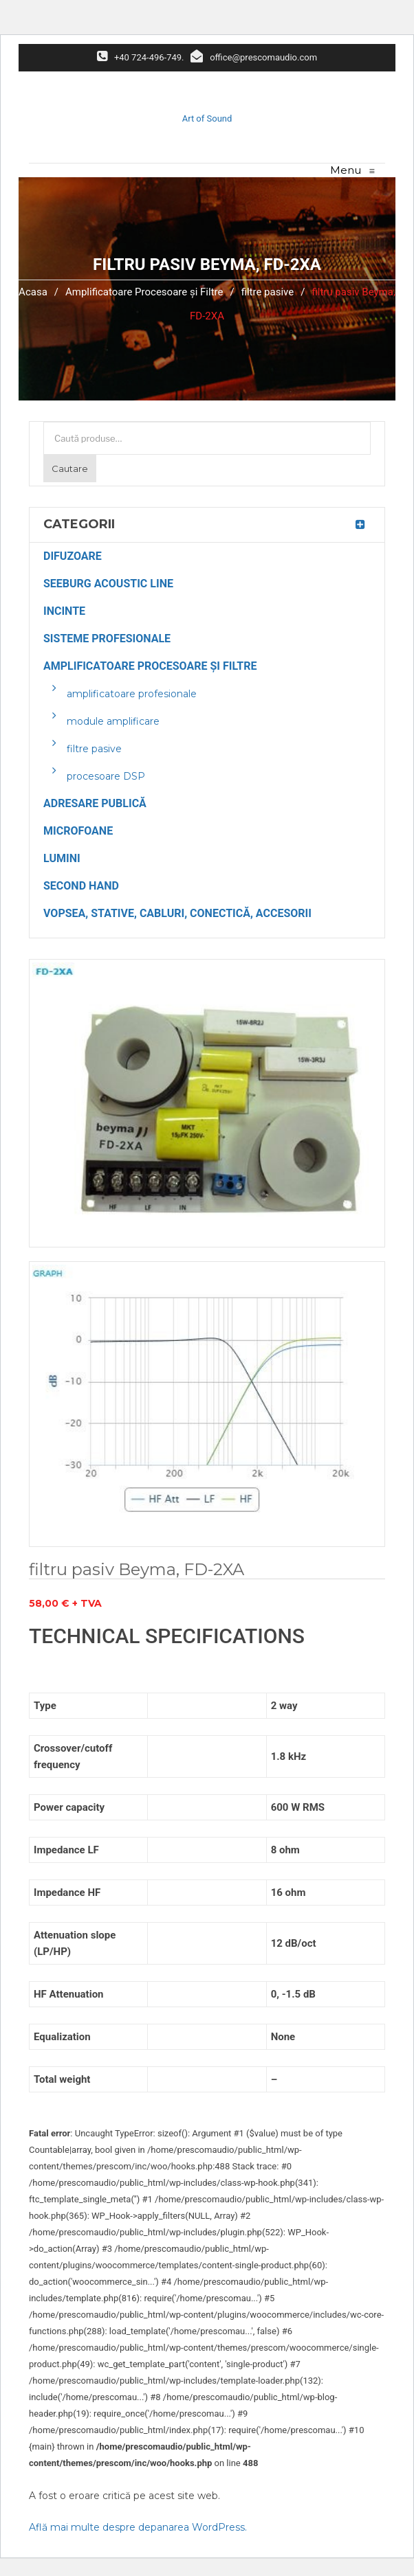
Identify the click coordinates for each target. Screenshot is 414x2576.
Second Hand (81, 885)
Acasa (33, 292)
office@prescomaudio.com (253, 57)
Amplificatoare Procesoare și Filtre (144, 292)
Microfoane (78, 830)
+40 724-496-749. (140, 57)
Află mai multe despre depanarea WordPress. (138, 2527)
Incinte (64, 611)
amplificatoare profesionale (132, 694)
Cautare (70, 468)
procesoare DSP (106, 776)
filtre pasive (267, 292)
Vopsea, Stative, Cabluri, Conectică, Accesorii (177, 913)
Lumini (61, 858)
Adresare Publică (94, 803)
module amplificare (113, 721)
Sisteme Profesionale (107, 638)
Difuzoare (72, 556)
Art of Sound (207, 118)
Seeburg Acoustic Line (108, 583)
